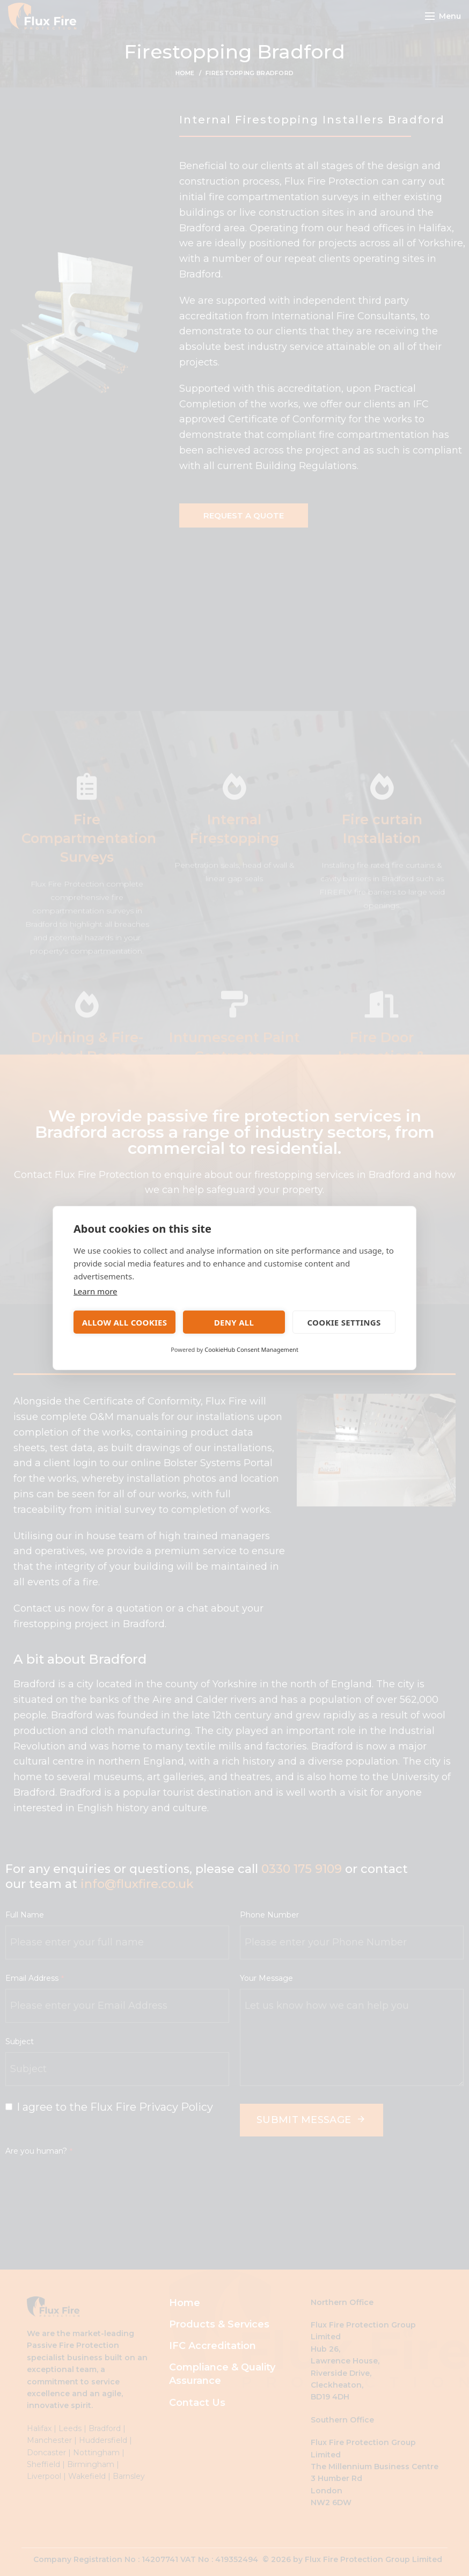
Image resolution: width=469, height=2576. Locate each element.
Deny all (234, 1322)
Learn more (96, 1291)
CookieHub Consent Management (251, 1349)
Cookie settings (343, 1322)
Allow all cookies (124, 1322)
